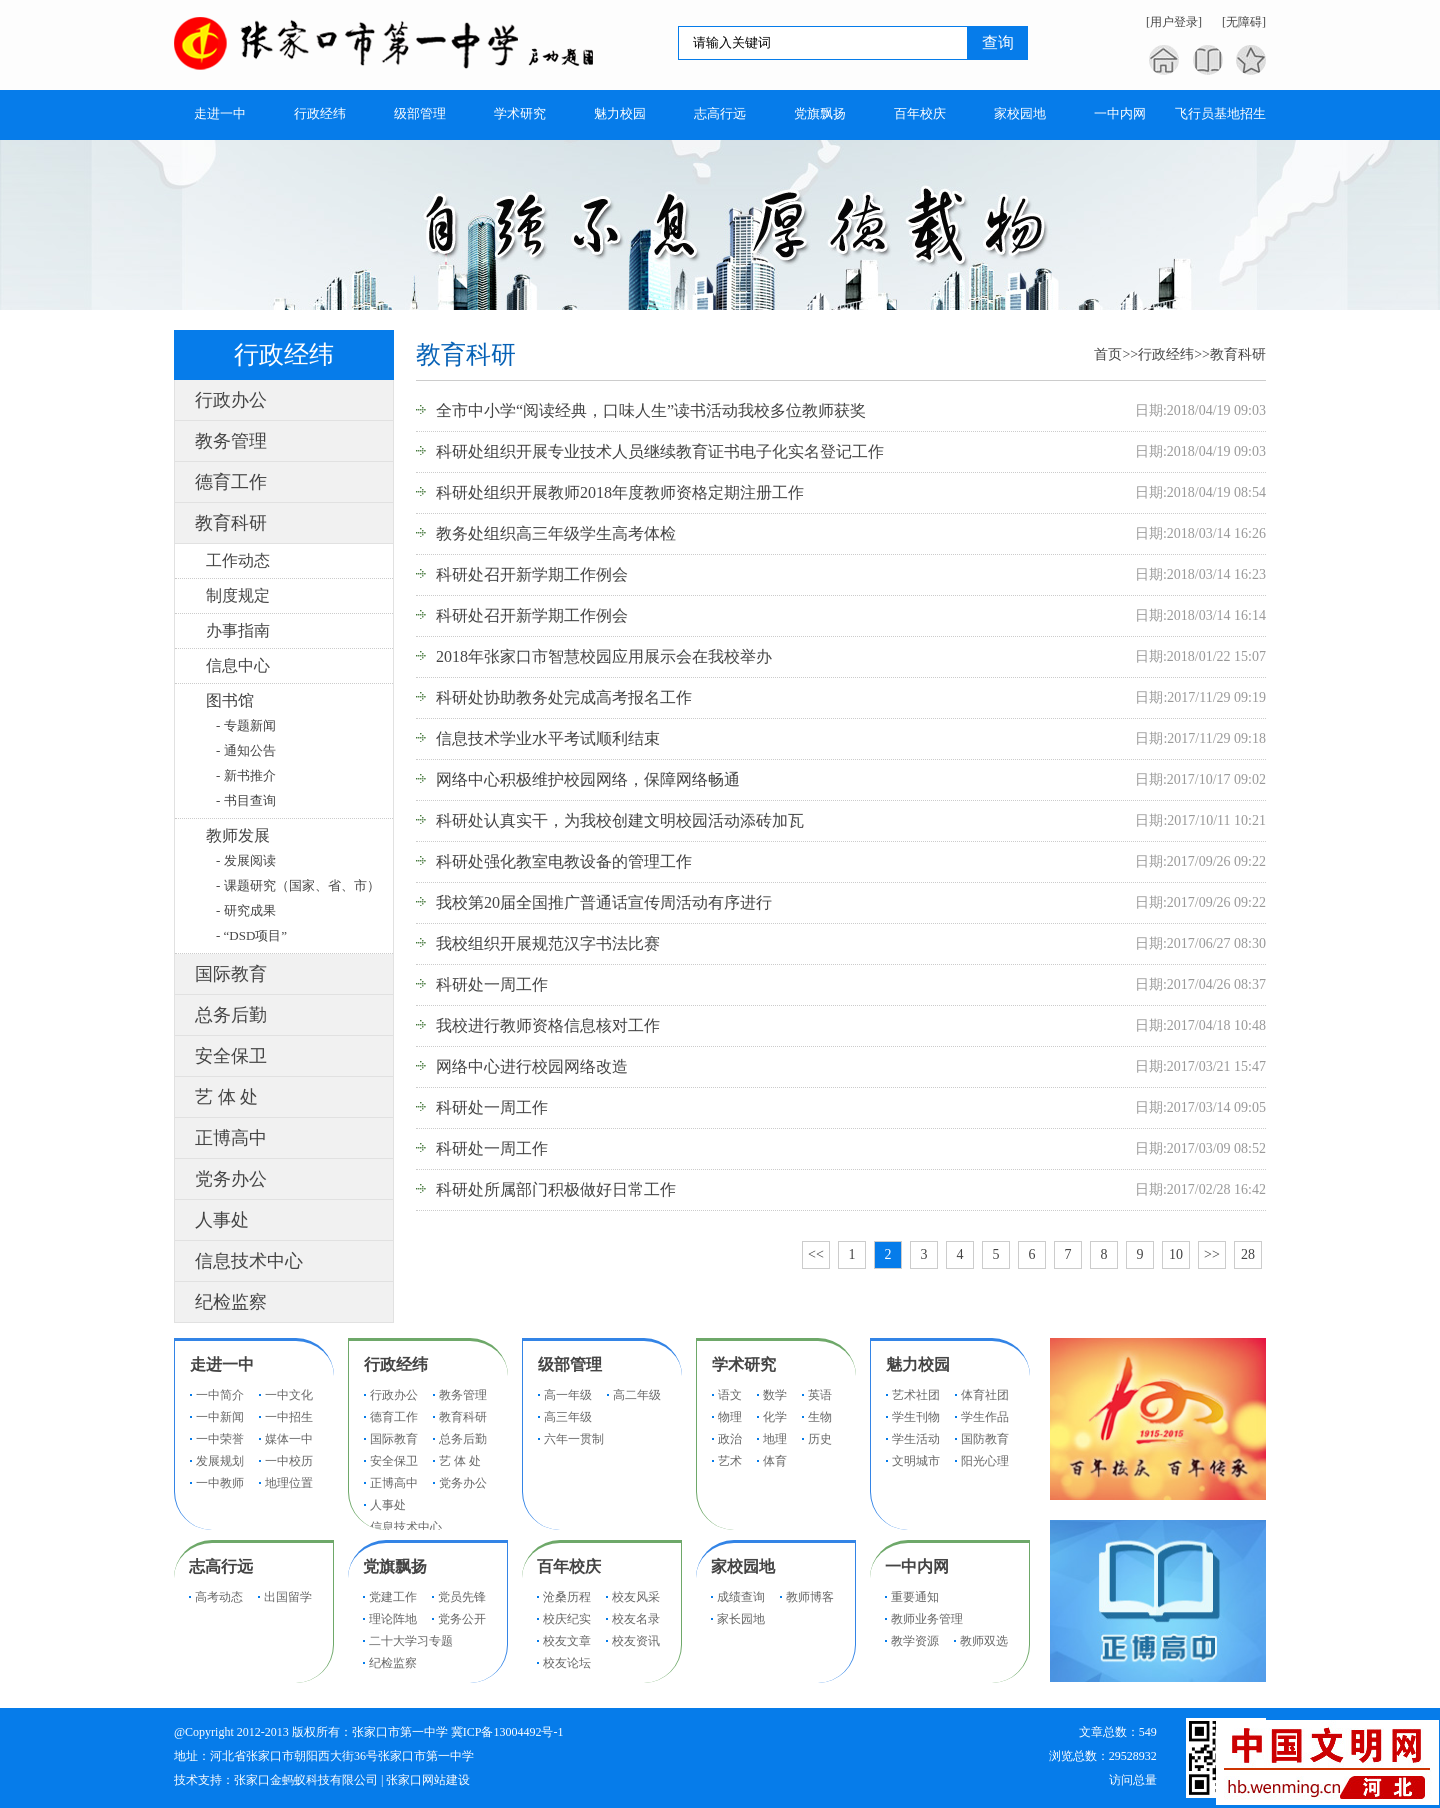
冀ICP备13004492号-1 (507, 1732)
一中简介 (220, 1395)
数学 (775, 1395)
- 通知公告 (246, 750)
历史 (820, 1439)
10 (1176, 1254)
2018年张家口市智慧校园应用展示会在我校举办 (604, 656)
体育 (775, 1461)
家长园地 (741, 1619)
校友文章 (567, 1641)
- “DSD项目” (251, 935)
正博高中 (231, 1138)
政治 (730, 1439)
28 (1248, 1254)
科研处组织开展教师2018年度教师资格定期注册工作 (620, 492)
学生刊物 (916, 1417)
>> (1212, 1254)
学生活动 (916, 1439)
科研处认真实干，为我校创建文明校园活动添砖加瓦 (620, 820)
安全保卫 (231, 1056)
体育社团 (985, 1395)
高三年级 (568, 1417)
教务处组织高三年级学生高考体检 (556, 533)
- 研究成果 (246, 910)
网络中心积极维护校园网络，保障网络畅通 (588, 779)
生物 (820, 1417)
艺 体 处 (226, 1097)
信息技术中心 (249, 1261)
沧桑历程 (567, 1597)
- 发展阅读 (246, 860)
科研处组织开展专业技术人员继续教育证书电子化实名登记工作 (660, 451)
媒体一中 (289, 1439)
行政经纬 (1166, 354)
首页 (1108, 354)
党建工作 (393, 1597)
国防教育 (985, 1439)
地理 (775, 1439)
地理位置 (289, 1483)
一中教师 (220, 1483)
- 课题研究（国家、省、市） (298, 885)
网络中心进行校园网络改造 (532, 1066)
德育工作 (231, 482)
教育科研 (231, 523)
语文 (730, 1395)
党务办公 (231, 1179)
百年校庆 (569, 1566)
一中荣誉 (220, 1439)
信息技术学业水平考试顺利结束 (548, 738)
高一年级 (568, 1395)
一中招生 (289, 1417)
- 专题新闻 (246, 725)
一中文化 (289, 1395)
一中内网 (917, 1566)
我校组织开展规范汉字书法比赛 (548, 943)
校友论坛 (567, 1663)
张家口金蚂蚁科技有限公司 (306, 1780)
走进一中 (222, 1364)
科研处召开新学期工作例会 (532, 574)
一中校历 (289, 1461)
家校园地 (743, 1566)
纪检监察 (231, 1302)
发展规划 (220, 1461)
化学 (775, 1417)
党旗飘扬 (395, 1566)
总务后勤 (231, 1015)
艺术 (730, 1461)
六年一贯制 (574, 1439)
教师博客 (810, 1597)
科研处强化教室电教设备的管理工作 (564, 861)
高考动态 (219, 1597)
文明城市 (916, 1461)
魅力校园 (918, 1364)
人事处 (222, 1220)
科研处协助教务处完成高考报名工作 (564, 697)
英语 (820, 1395)
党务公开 (462, 1619)
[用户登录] (1174, 22)
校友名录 (636, 1619)
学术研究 (744, 1364)
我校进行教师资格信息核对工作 (548, 1025)
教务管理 (231, 441)
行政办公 (231, 400)
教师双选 (984, 1641)
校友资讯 (636, 1641)
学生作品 (985, 1417)
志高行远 (221, 1566)
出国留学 (288, 1597)
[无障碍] (1244, 22)
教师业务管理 (927, 1619)
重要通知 (915, 1597)
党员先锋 (462, 1597)
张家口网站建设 (428, 1780)
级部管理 (570, 1364)
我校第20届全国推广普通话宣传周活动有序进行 (604, 902)
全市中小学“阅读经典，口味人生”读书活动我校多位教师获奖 (651, 410)
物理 (730, 1417)
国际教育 (231, 974)
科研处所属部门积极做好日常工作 (556, 1189)
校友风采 (636, 1597)
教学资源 (915, 1641)
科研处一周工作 (492, 984)
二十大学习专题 (411, 1641)
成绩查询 (741, 1597)
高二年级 (637, 1395)
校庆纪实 (567, 1619)
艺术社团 (916, 1395)
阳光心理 (985, 1461)
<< (816, 1254)
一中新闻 (220, 1417)
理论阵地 (393, 1619)
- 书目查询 (246, 800)
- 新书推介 (246, 775)
